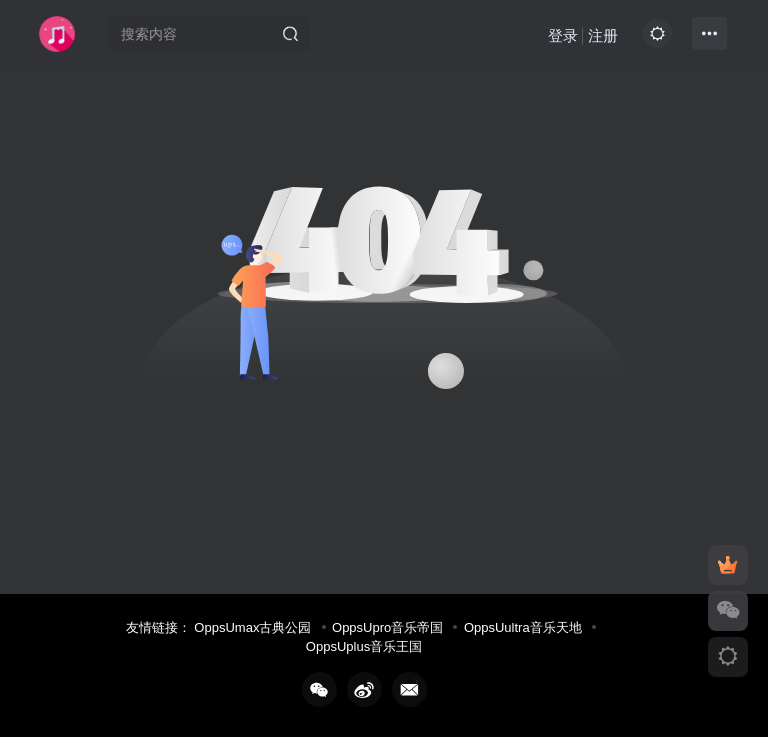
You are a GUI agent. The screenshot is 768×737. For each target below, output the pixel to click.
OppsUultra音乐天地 (523, 627)
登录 (563, 35)
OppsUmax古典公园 (252, 627)
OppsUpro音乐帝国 (387, 627)
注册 (603, 35)
